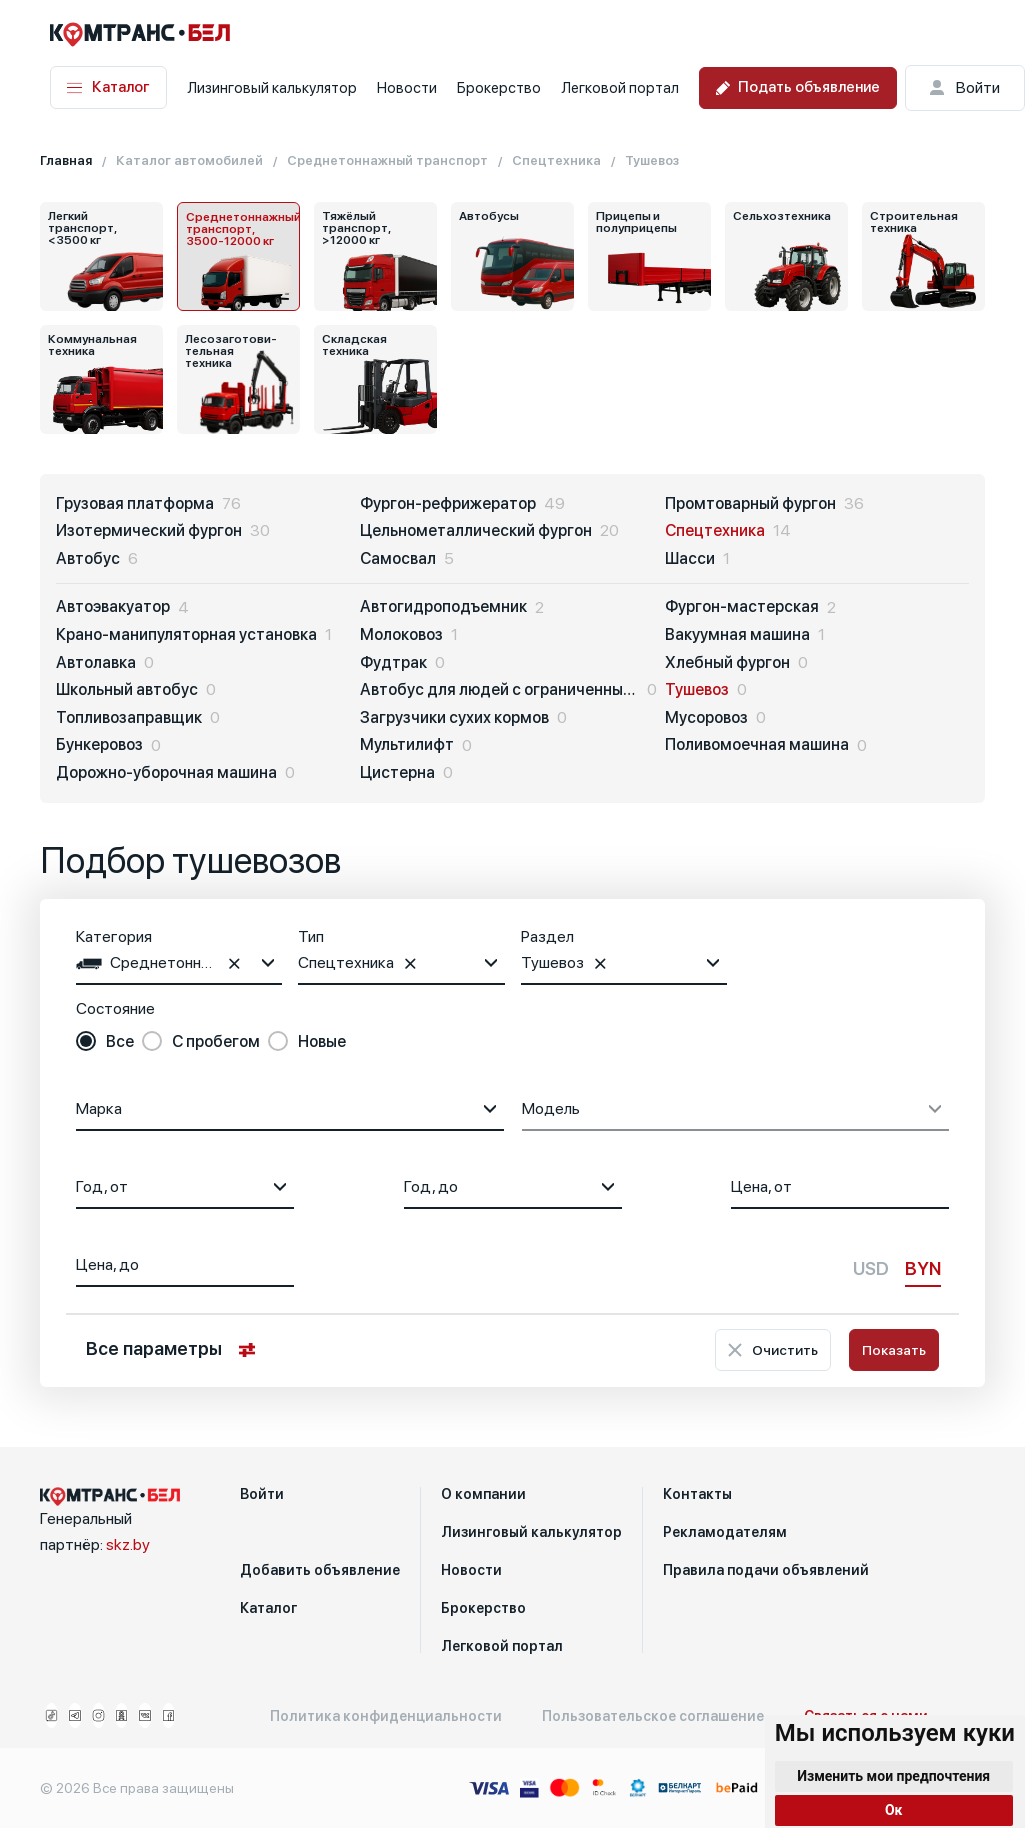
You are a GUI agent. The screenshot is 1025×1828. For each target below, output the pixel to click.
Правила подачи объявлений (766, 1570)
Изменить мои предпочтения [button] (893, 1776)
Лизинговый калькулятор (272, 88)
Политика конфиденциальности (386, 1716)
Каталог (108, 87)
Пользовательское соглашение (653, 1716)
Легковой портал (620, 88)
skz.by (128, 1544)
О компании (483, 1494)
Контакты (697, 1494)
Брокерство (499, 88)
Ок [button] (894, 1810)
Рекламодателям (725, 1532)
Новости (407, 88)
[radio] (105, 1042)
